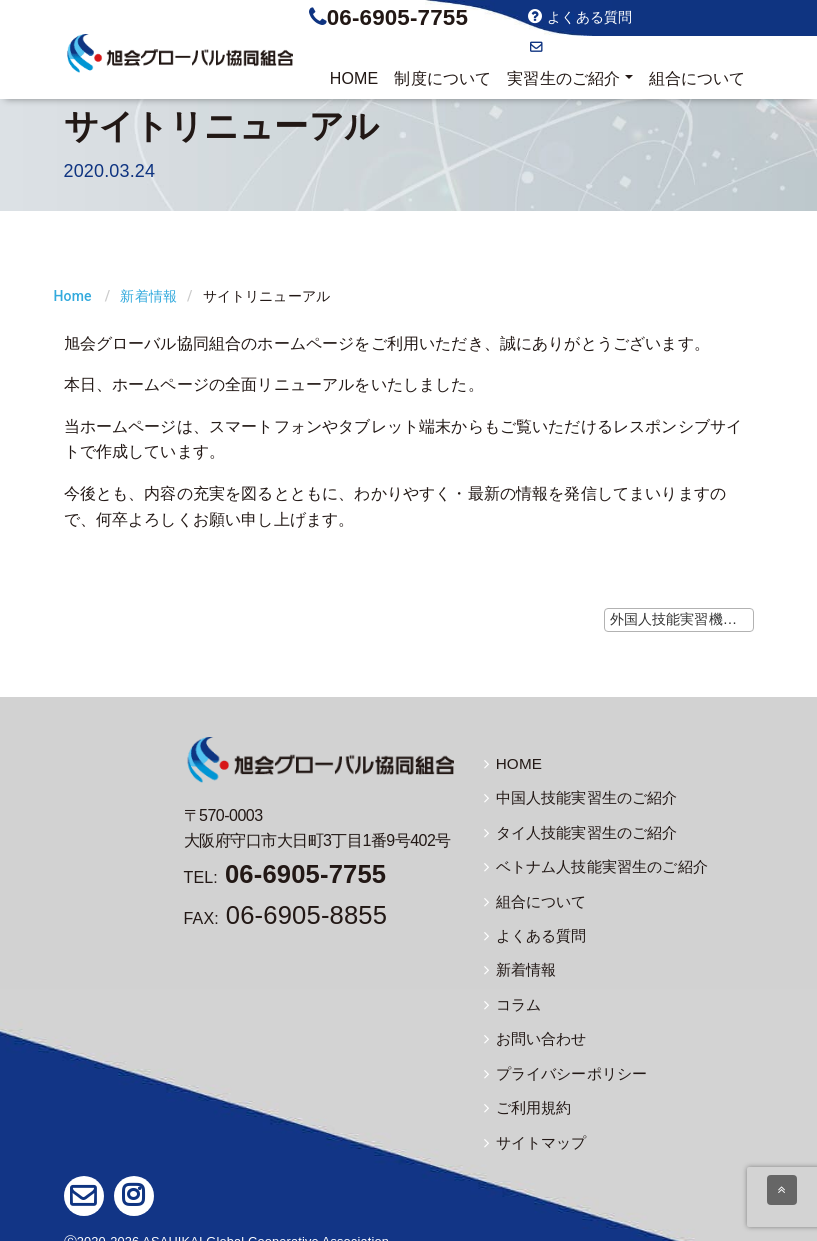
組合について (697, 78)
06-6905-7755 (397, 17)
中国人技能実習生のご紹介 (575, 796)
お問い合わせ (579, 47)
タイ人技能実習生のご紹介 (575, 829)
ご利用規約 (525, 1093)
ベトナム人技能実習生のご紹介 (589, 862)
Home (73, 296)
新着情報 (148, 296)
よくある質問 (580, 16)
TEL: (285, 877)
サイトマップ (532, 1126)
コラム (511, 994)
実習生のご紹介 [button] (563, 78)
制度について (442, 78)
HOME (354, 78)
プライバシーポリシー (561, 1060)
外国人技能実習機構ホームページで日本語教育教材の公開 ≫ (682, 619)
